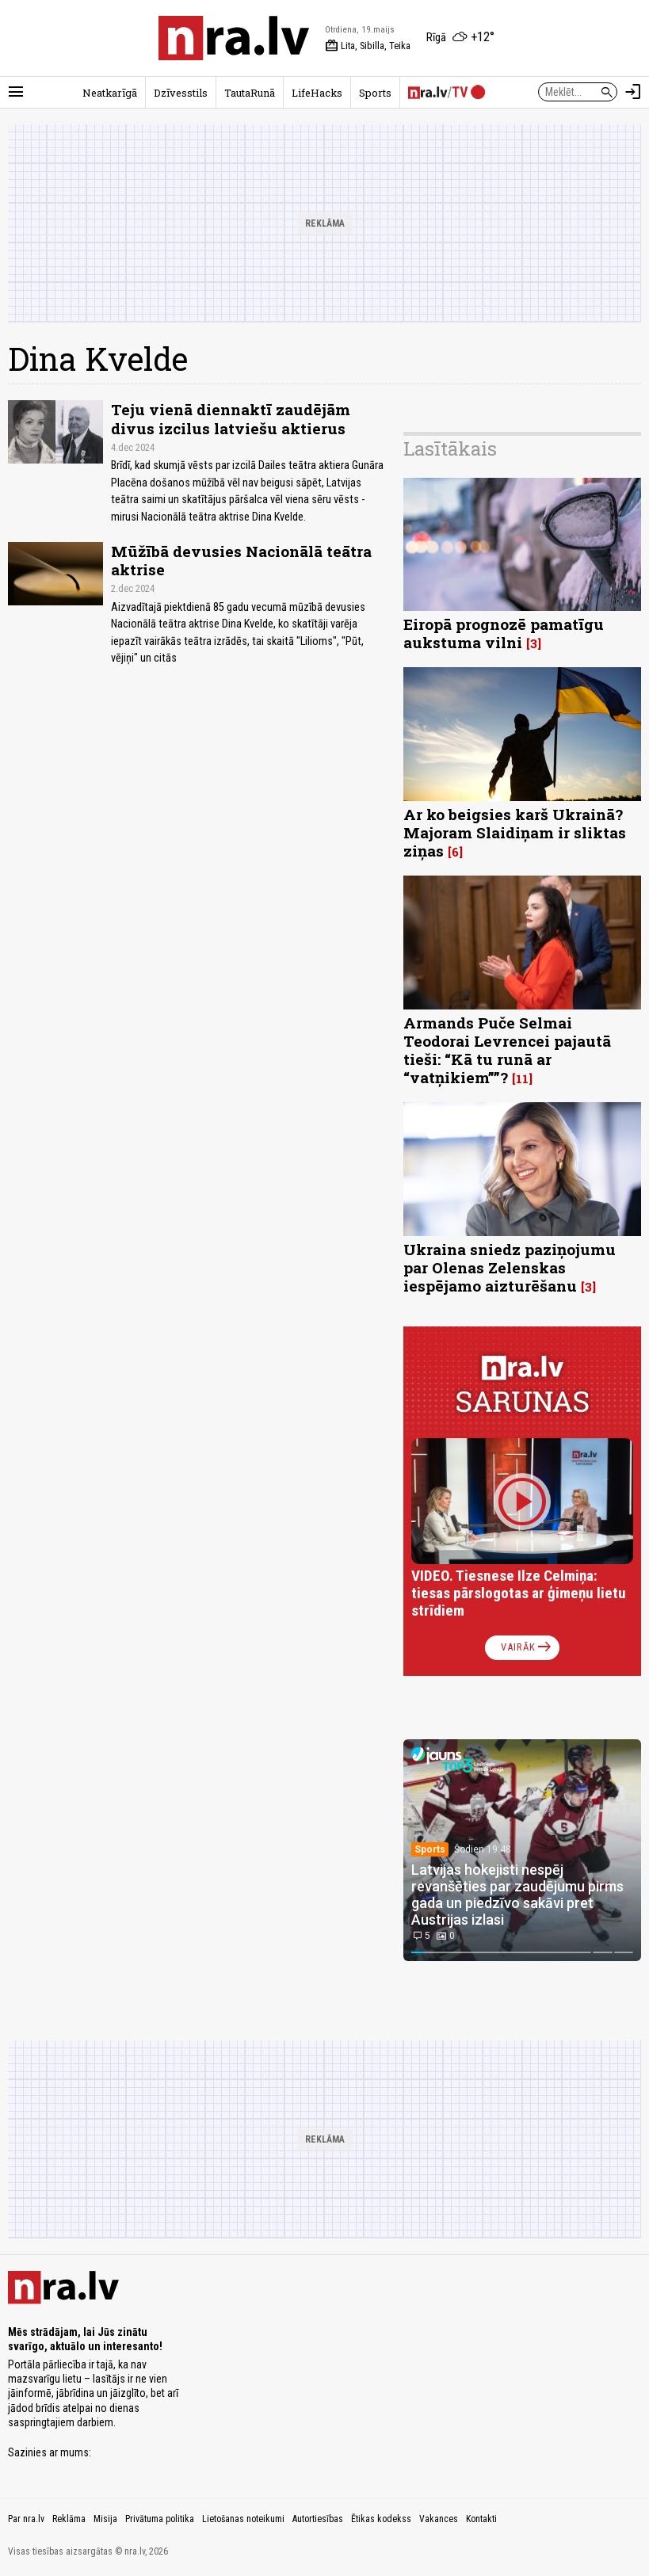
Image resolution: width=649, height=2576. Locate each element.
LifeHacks (317, 92)
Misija (105, 2518)
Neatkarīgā (109, 92)
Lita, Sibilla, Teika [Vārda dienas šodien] (367, 46)
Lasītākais (450, 448)
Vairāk (527, 1647)
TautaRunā (249, 92)
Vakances (438, 2518)
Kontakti (481, 2518)
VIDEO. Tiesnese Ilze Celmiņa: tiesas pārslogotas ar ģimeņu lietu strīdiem (518, 1593)
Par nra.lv (26, 2518)
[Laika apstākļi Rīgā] (460, 38)
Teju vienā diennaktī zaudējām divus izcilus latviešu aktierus (230, 418)
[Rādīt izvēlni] (16, 92)
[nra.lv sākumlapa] (233, 38)
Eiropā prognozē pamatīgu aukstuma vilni (503, 633)
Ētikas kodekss (381, 2518)
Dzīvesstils (181, 92)
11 (522, 1078)
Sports (375, 92)
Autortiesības (317, 2518)
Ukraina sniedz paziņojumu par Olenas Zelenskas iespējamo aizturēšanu (509, 1267)
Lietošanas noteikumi (243, 2518)
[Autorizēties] (633, 92)
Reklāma (69, 2518)
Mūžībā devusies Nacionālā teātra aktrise (241, 560)
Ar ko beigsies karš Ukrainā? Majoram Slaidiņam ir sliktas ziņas (514, 832)
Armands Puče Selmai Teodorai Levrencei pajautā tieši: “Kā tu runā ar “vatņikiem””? (507, 1050)
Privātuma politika (159, 2518)
